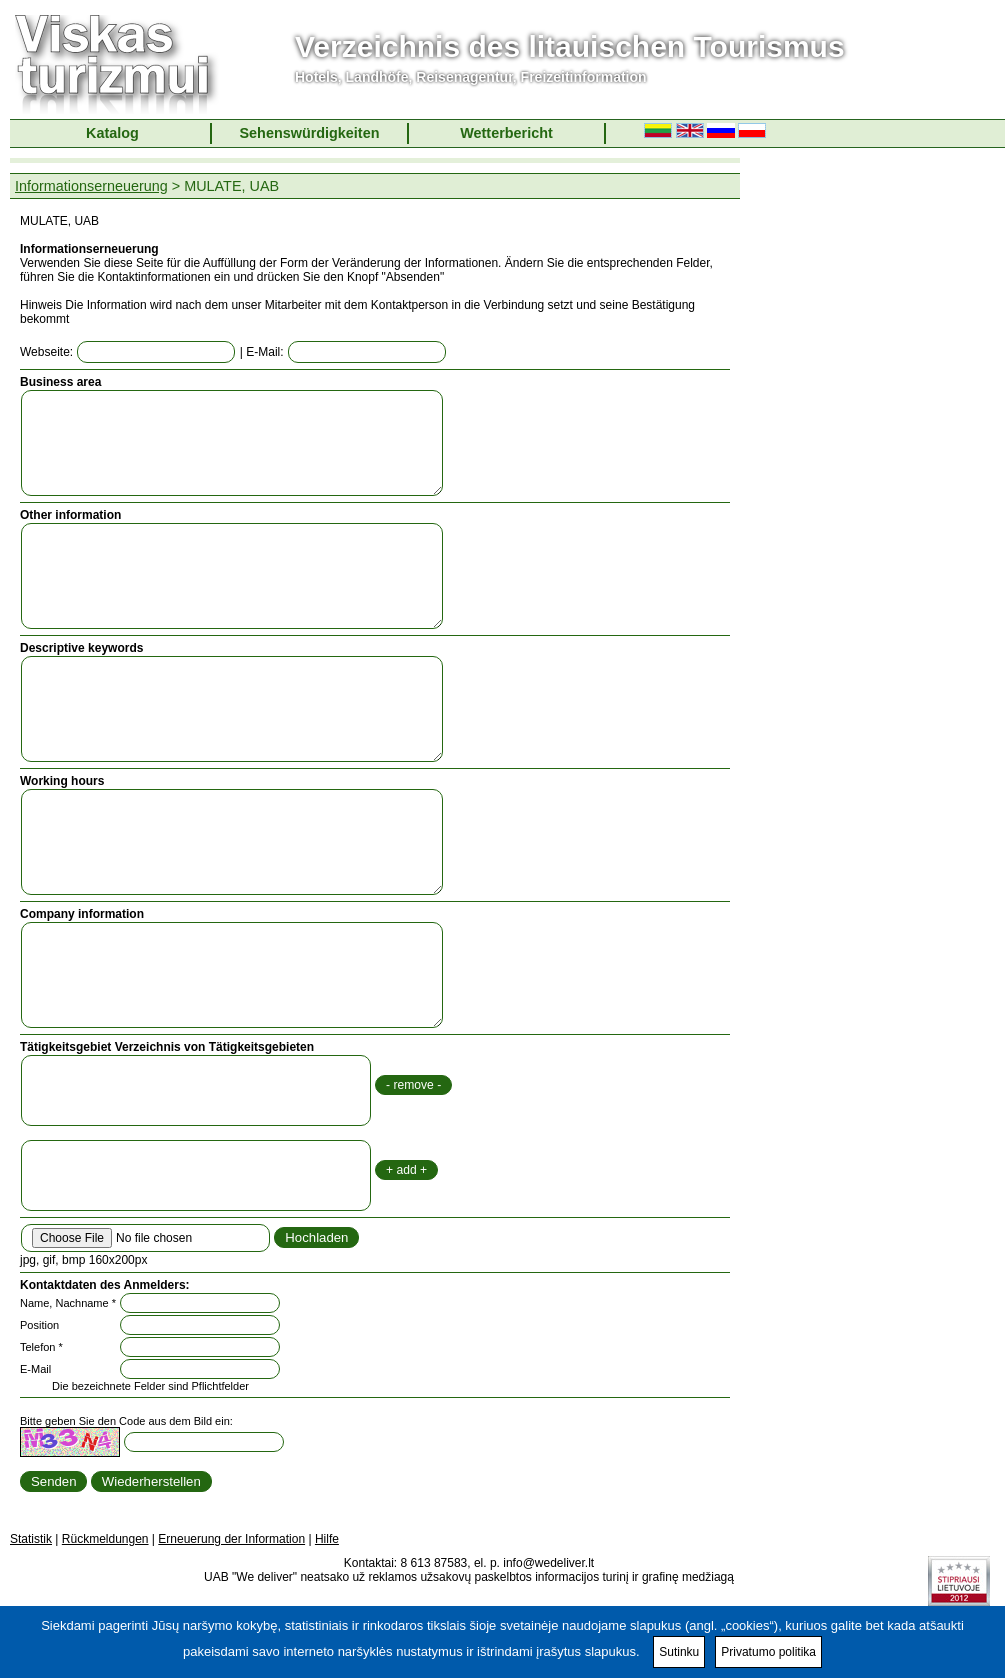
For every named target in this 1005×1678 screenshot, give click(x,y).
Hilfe (327, 1539)
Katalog (112, 133)
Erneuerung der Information (231, 1539)
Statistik (31, 1539)
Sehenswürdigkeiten (310, 133)
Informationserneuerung (91, 186)
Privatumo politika (768, 1652)
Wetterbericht (506, 133)
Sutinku (679, 1652)
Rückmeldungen (105, 1539)
